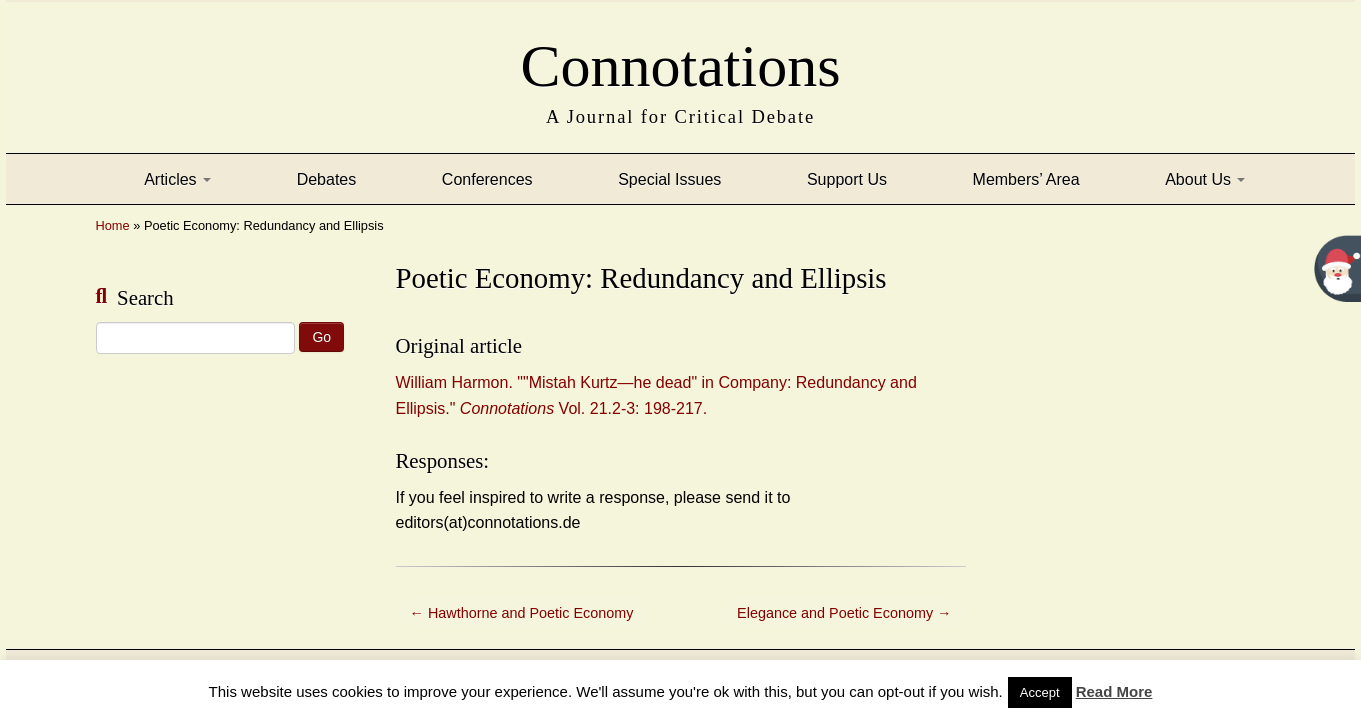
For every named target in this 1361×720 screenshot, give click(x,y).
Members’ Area (1026, 179)
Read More (1114, 691)
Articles (177, 179)
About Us (1205, 179)
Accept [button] (1040, 692)
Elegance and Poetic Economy (844, 613)
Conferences (487, 179)
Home (113, 225)
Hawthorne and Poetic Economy (522, 613)
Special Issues (669, 179)
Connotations (680, 60)
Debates (327, 179)
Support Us (847, 179)
